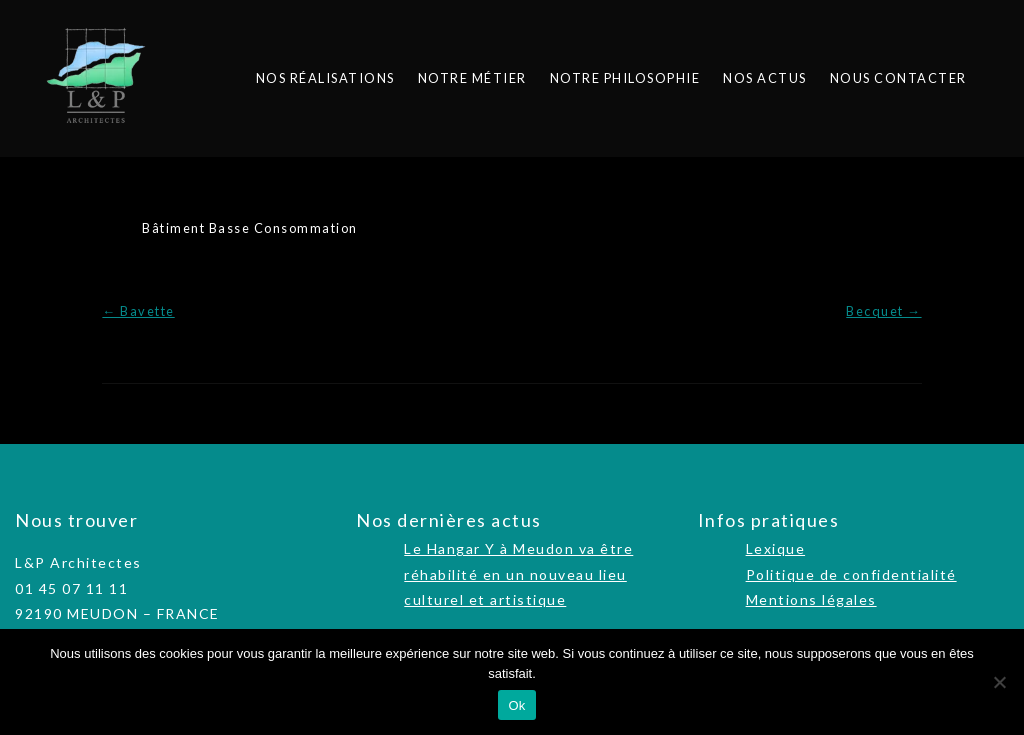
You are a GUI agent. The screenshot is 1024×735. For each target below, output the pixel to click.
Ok (516, 705)
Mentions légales (811, 599)
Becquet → (883, 311)
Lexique (776, 548)
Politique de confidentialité (851, 574)
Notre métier (472, 78)
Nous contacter (898, 78)
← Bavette (138, 311)
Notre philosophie (625, 78)
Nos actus (765, 78)
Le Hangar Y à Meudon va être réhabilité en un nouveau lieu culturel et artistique (518, 573)
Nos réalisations (325, 78)
